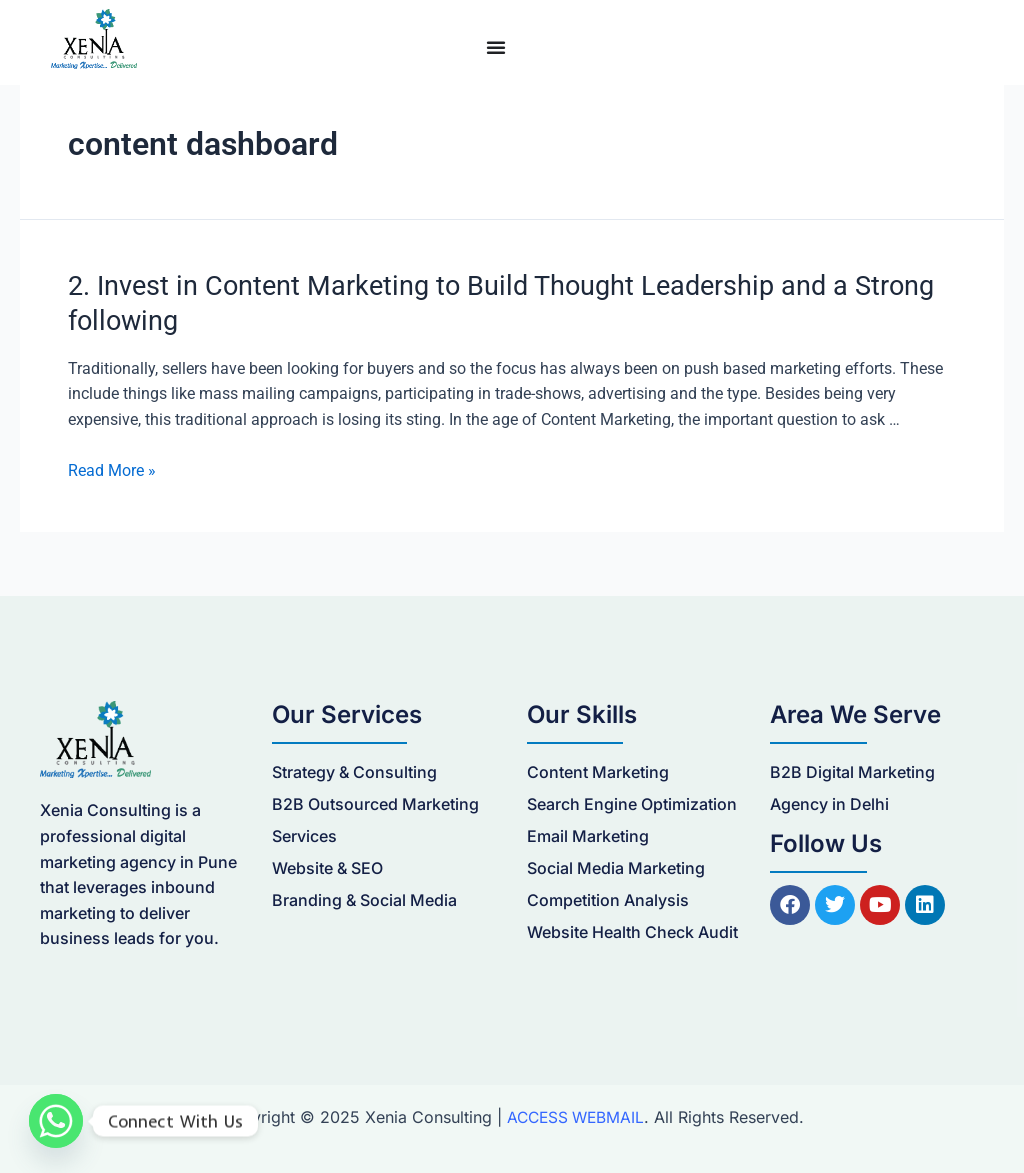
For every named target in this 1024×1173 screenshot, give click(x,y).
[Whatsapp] (56, 1121)
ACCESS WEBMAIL (575, 1114)
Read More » (112, 467)
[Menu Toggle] (496, 47)
